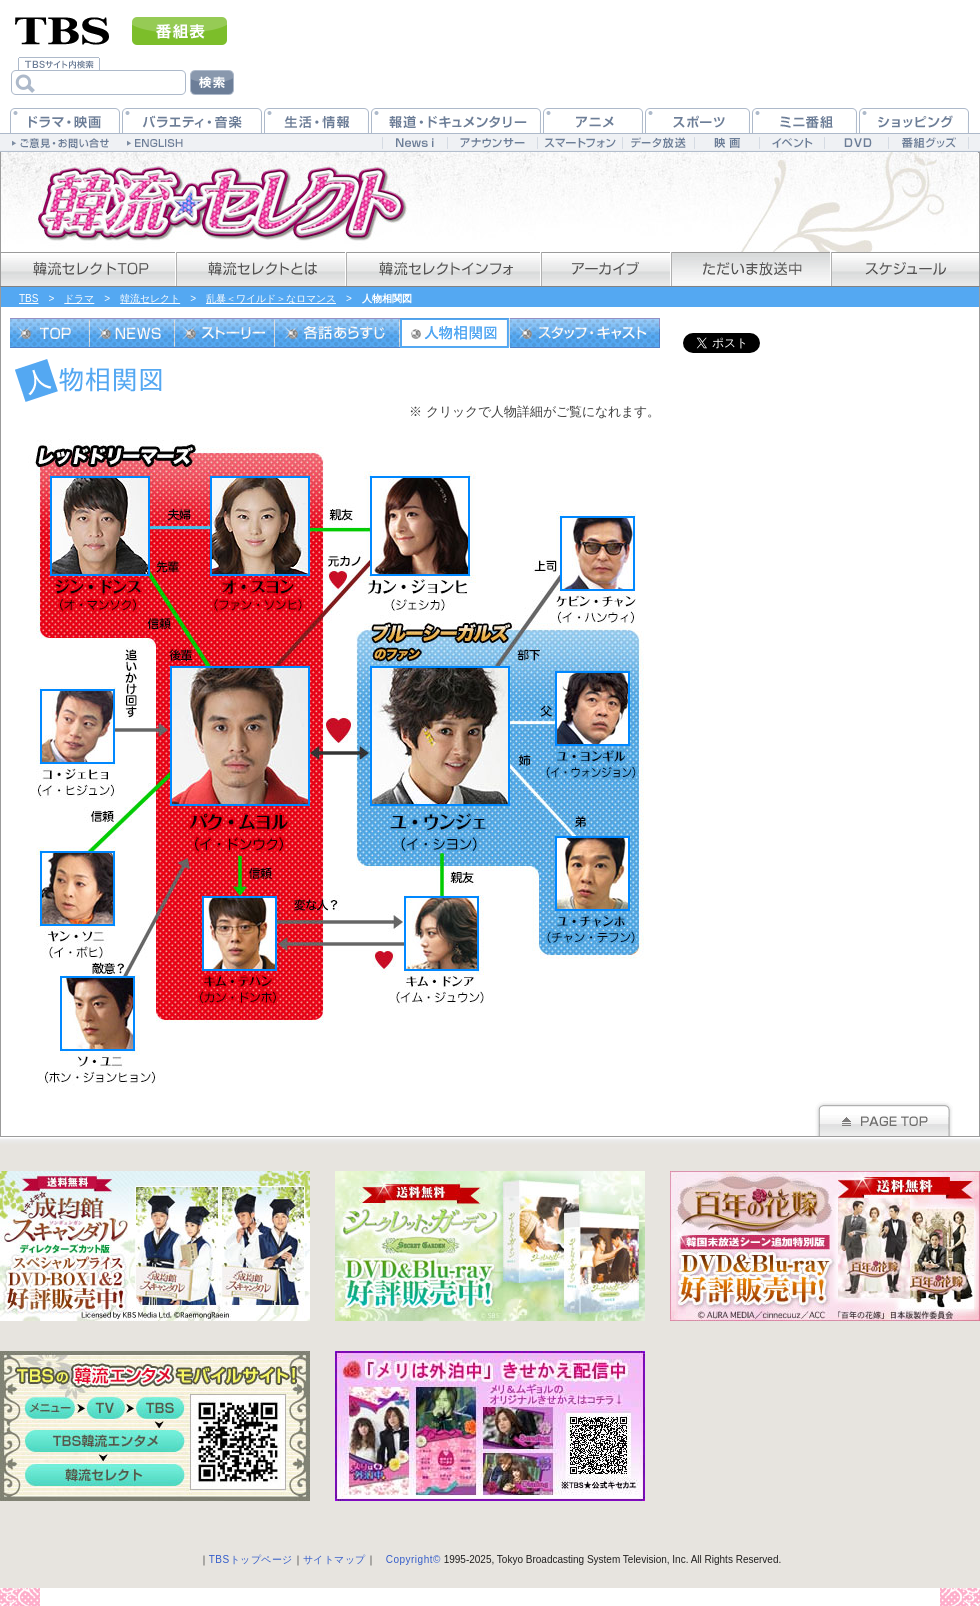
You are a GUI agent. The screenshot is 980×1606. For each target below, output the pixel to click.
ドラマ (79, 298)
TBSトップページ (251, 1559)
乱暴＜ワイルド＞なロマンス (271, 298)
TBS (28, 298)
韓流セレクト (150, 298)
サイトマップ (334, 1559)
